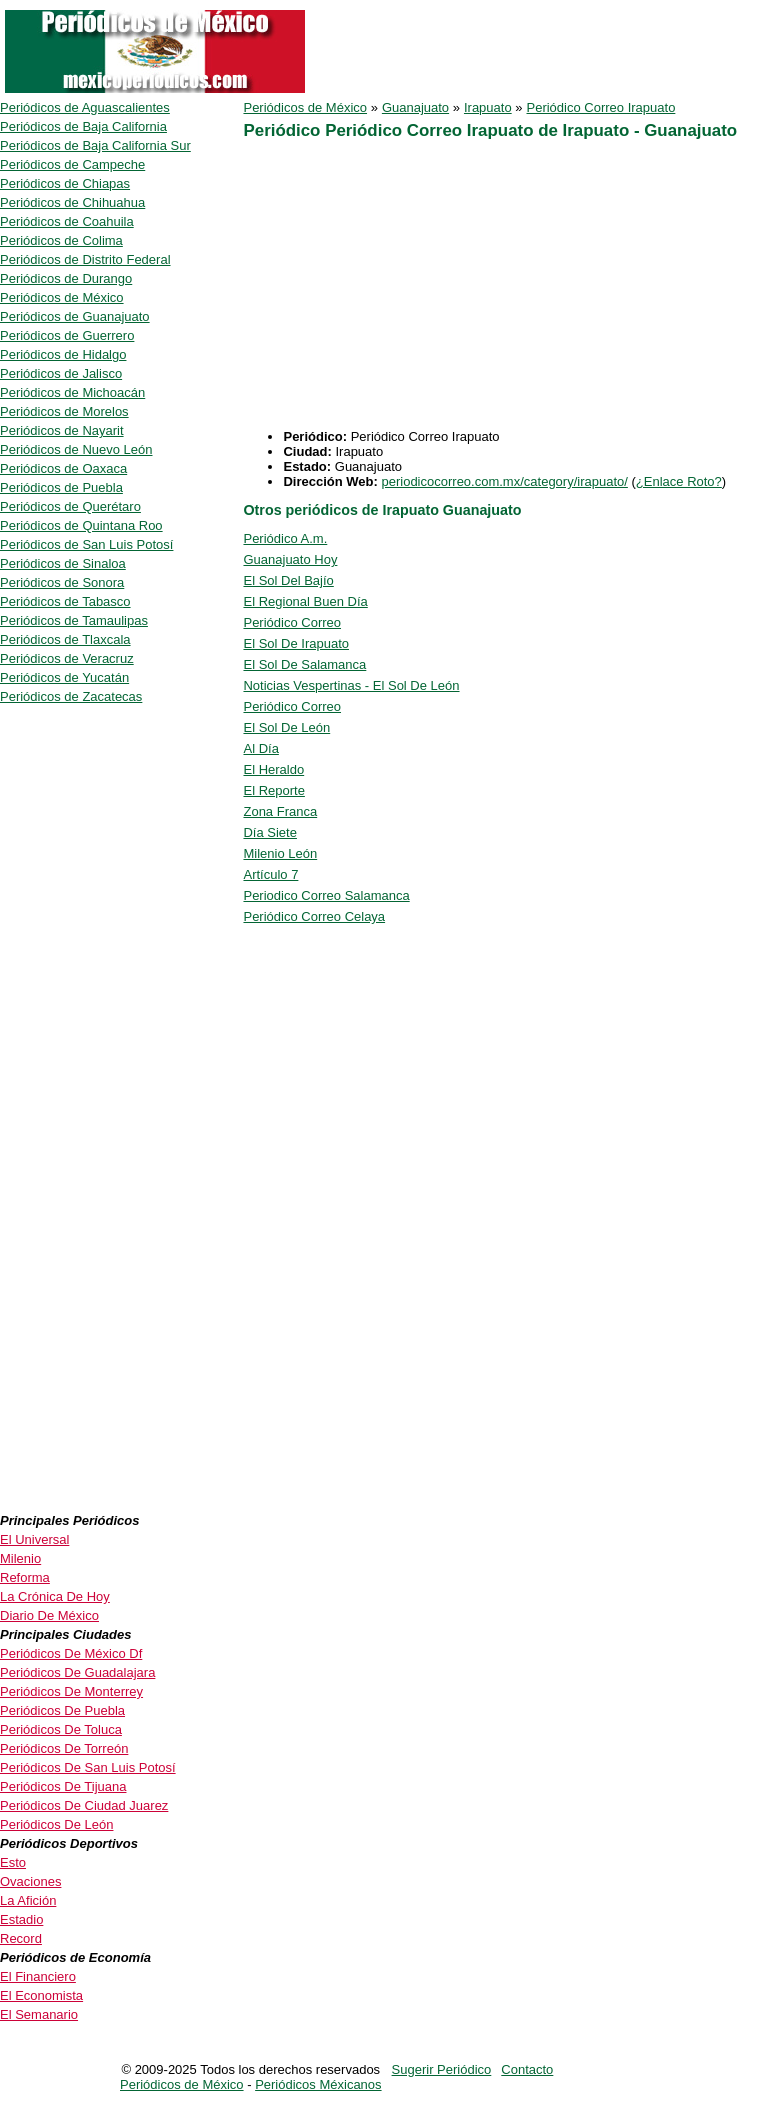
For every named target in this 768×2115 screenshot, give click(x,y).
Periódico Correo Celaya (314, 916)
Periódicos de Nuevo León (76, 449)
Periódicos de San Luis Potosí (86, 544)
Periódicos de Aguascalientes (85, 107)
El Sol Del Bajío (288, 580)
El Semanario (39, 2014)
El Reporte (273, 790)
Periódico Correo (292, 622)
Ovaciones (30, 1881)
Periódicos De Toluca (61, 1729)
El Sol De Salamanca (304, 664)
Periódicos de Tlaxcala (65, 639)
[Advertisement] (411, 289)
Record (21, 1938)
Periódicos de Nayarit (62, 430)
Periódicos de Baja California (83, 126)
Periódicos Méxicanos (318, 2084)
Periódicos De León (56, 1824)
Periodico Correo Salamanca (326, 895)
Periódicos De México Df (71, 1653)
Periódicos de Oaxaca (63, 468)
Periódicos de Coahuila (67, 221)
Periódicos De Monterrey (71, 1691)
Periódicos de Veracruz (67, 658)
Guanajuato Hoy (290, 559)
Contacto (527, 2069)
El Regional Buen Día (305, 601)
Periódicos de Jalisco (61, 373)
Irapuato (488, 107)
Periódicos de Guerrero (67, 335)
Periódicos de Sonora (62, 582)
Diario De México (49, 1615)
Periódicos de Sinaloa (63, 563)
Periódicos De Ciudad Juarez (84, 1805)
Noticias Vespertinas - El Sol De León (351, 685)
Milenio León (280, 853)
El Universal (34, 1539)
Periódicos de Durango (66, 278)
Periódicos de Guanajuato (75, 316)
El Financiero (38, 1976)
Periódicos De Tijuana (63, 1786)
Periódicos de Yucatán (64, 677)
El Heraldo (273, 769)
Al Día (260, 748)
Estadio (21, 1919)
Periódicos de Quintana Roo (81, 525)
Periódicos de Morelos (64, 411)
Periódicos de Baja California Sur (95, 145)
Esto (13, 1862)
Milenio (20, 1558)
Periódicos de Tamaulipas (74, 620)
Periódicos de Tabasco (65, 601)
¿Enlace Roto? (679, 481)
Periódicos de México (305, 107)
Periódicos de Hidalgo (63, 354)
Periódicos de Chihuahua (72, 202)
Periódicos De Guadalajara (77, 1672)
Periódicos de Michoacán (72, 392)
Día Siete (269, 832)
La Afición (28, 1900)
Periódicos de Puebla (61, 487)
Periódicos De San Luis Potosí (88, 1767)
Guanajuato (415, 107)
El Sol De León (286, 727)
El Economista (41, 1995)
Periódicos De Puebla (62, 1710)
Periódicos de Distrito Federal (85, 259)
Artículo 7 (270, 874)
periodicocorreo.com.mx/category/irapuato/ (504, 481)
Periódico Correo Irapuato (601, 107)
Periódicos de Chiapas (65, 183)
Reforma (25, 1577)
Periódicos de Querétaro (70, 506)
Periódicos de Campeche (72, 164)
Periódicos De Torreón (64, 1748)
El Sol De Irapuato (296, 643)
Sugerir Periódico (442, 2069)
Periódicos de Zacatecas (71, 696)
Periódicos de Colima (61, 240)
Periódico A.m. (285, 538)
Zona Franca (280, 811)
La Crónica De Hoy (55, 1596)
